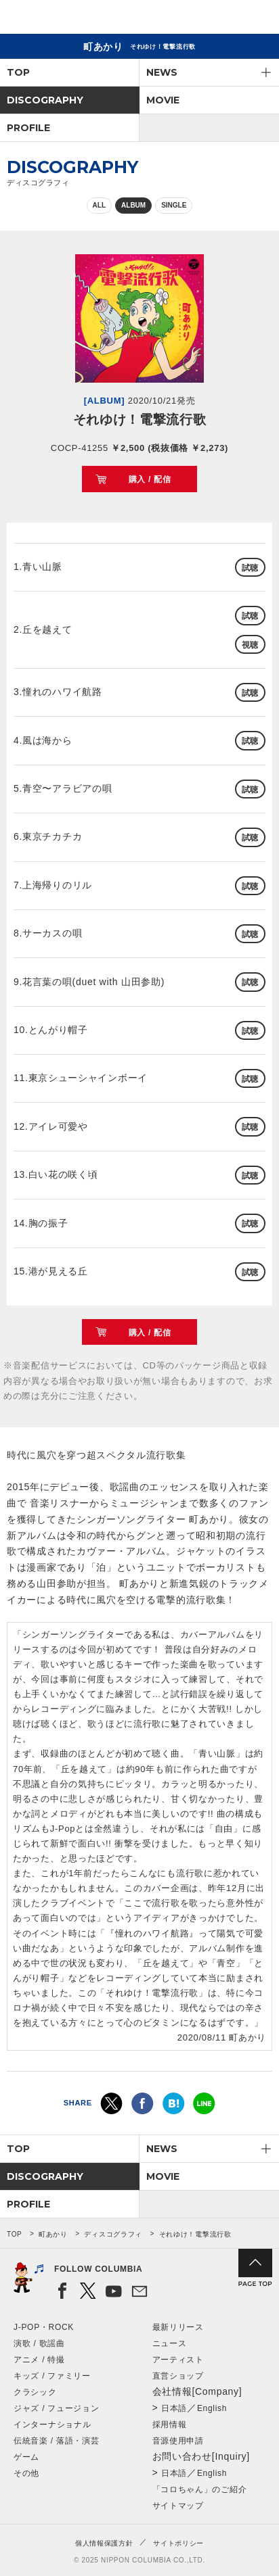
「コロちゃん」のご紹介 (199, 2489)
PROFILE (28, 128)
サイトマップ (178, 2505)
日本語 (174, 2408)
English (212, 2408)
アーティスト (178, 2359)
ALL (99, 205)
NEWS (161, 72)
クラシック (35, 2392)
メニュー (257, 19)
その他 (26, 2473)
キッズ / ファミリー (52, 2376)
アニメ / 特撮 (39, 2359)
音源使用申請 (178, 2441)
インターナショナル (52, 2424)
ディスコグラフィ (113, 2234)
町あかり (53, 2234)
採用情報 (169, 2424)
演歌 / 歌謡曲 (39, 2343)
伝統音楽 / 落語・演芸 (56, 2441)
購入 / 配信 (150, 479)
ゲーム (26, 2457)
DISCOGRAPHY (45, 100)
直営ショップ (178, 2376)
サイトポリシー (178, 2543)
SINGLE (173, 205)
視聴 (250, 645)
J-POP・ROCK (44, 2327)
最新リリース (178, 2327)
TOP (18, 72)
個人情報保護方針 (104, 2543)
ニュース (169, 2343)
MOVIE (162, 100)
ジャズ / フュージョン (56, 2408)
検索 (222, 19)
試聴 (250, 568)
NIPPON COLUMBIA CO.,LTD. (74, 17)
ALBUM (133, 205)
